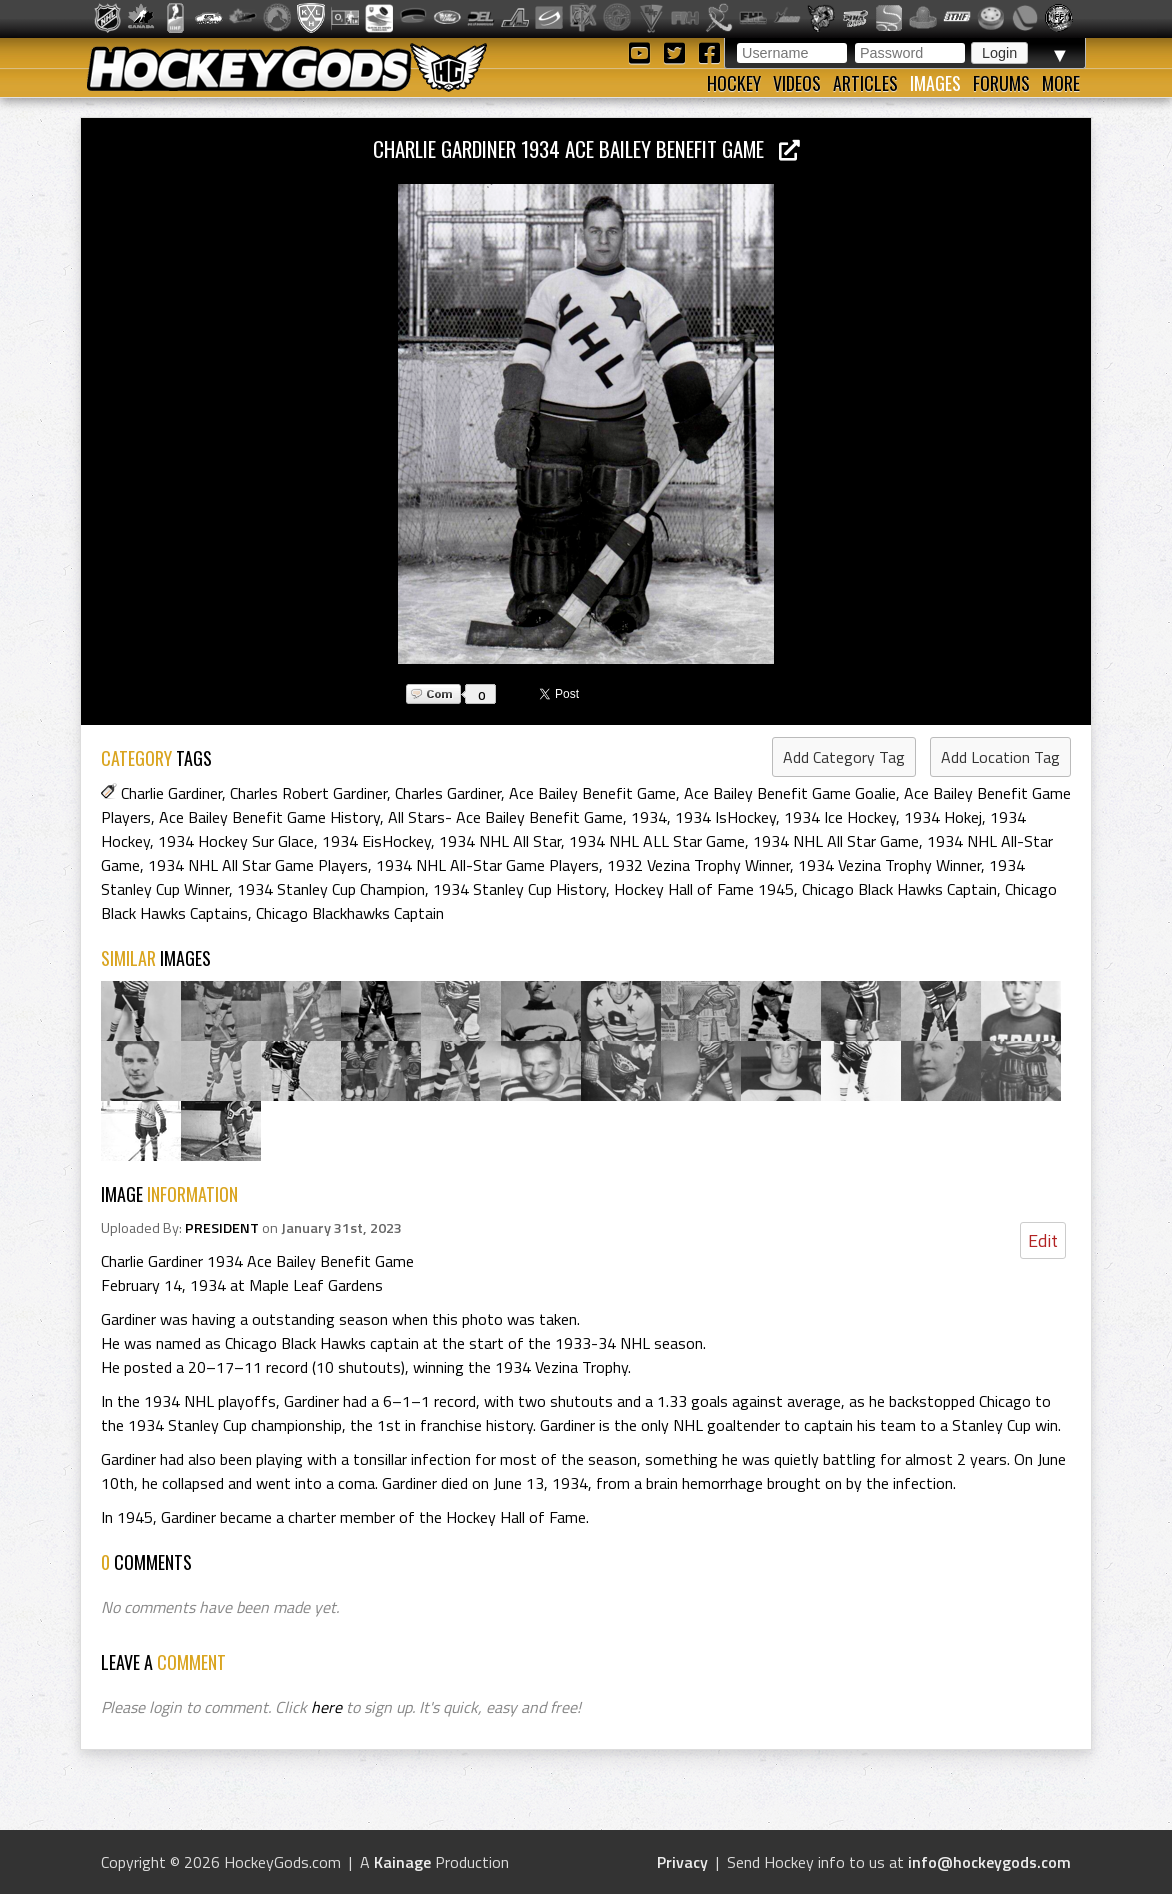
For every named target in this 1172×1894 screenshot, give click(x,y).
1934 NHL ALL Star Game (657, 841)
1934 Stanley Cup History (519, 889)
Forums (1001, 83)
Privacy (682, 1862)
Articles (865, 83)
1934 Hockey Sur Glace (236, 841)
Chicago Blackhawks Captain (350, 913)
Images (935, 83)
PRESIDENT (222, 1228)
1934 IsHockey (725, 817)
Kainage (402, 1862)
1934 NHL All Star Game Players (258, 865)
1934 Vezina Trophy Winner (889, 865)
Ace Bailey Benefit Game (592, 793)
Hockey (734, 83)
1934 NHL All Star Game (836, 841)
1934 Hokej (943, 817)
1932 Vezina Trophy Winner (698, 865)
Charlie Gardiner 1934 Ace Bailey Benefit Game (586, 148)
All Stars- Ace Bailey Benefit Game (505, 817)
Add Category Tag (844, 757)
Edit (1043, 1240)
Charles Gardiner (448, 793)
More (1061, 83)
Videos (797, 83)
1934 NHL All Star (500, 841)
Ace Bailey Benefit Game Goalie (790, 793)
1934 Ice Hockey (840, 817)
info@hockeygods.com (989, 1862)
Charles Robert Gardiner (308, 793)
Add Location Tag (1000, 757)
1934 (649, 817)
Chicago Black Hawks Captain (899, 889)
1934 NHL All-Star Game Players (487, 865)
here (326, 1707)
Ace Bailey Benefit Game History (269, 817)
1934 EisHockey (376, 841)
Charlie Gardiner (171, 793)
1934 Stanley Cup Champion (331, 889)
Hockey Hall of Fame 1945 (704, 889)
